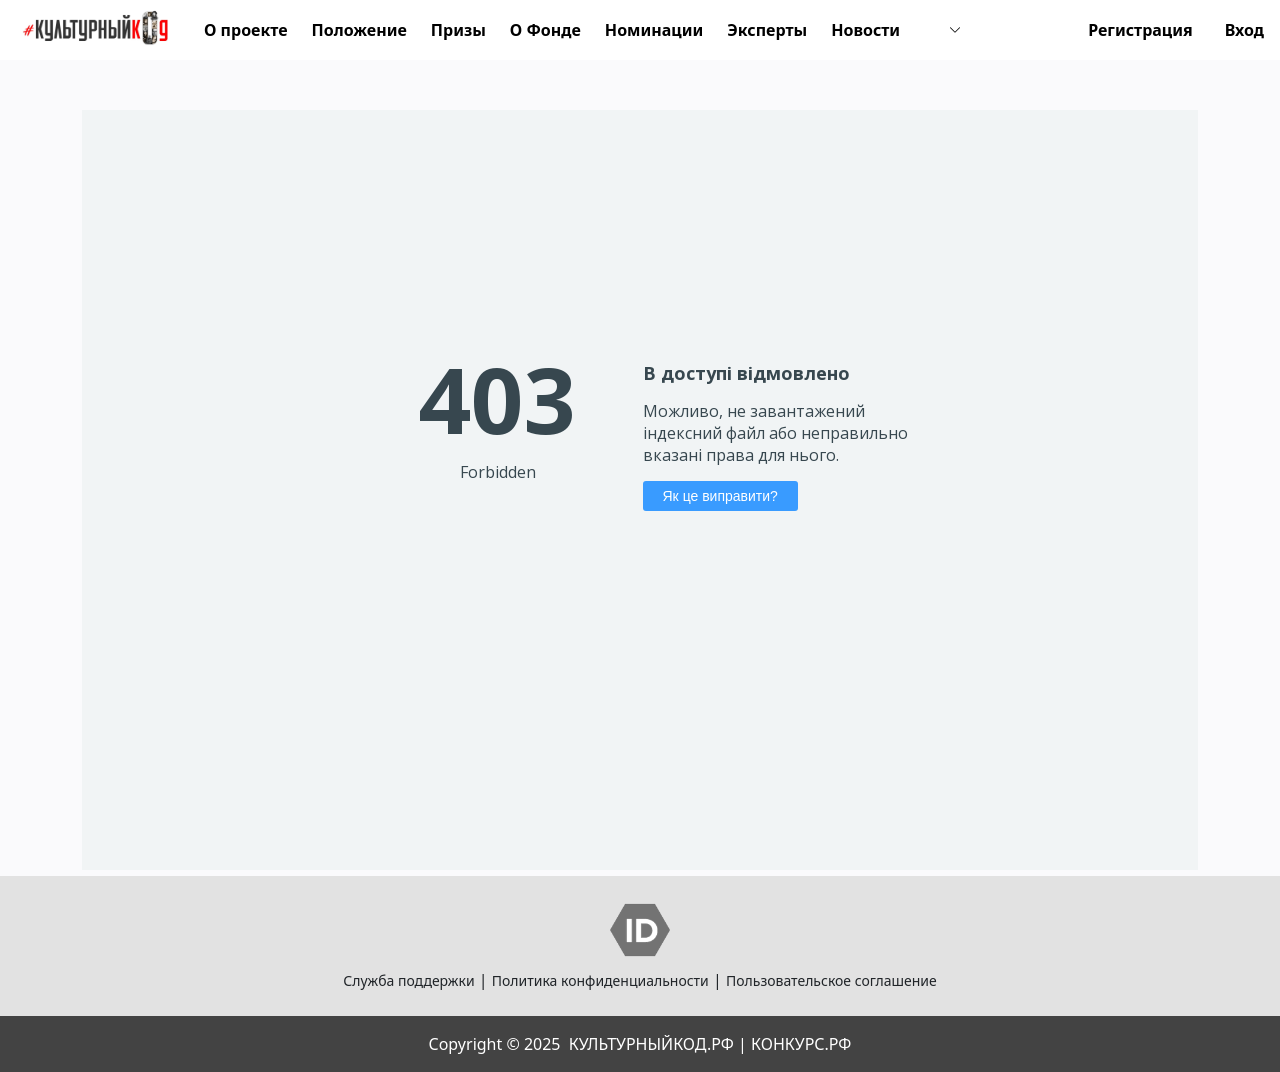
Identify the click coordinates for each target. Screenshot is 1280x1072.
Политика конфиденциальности (600, 980)
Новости (865, 30)
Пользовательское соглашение (831, 980)
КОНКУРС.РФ (801, 1044)
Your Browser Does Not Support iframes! (640, 490)
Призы (458, 30)
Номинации (654, 30)
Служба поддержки (408, 980)
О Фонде (545, 30)
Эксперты (767, 30)
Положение (359, 30)
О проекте (246, 30)
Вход (1244, 30)
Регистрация (1140, 30)
